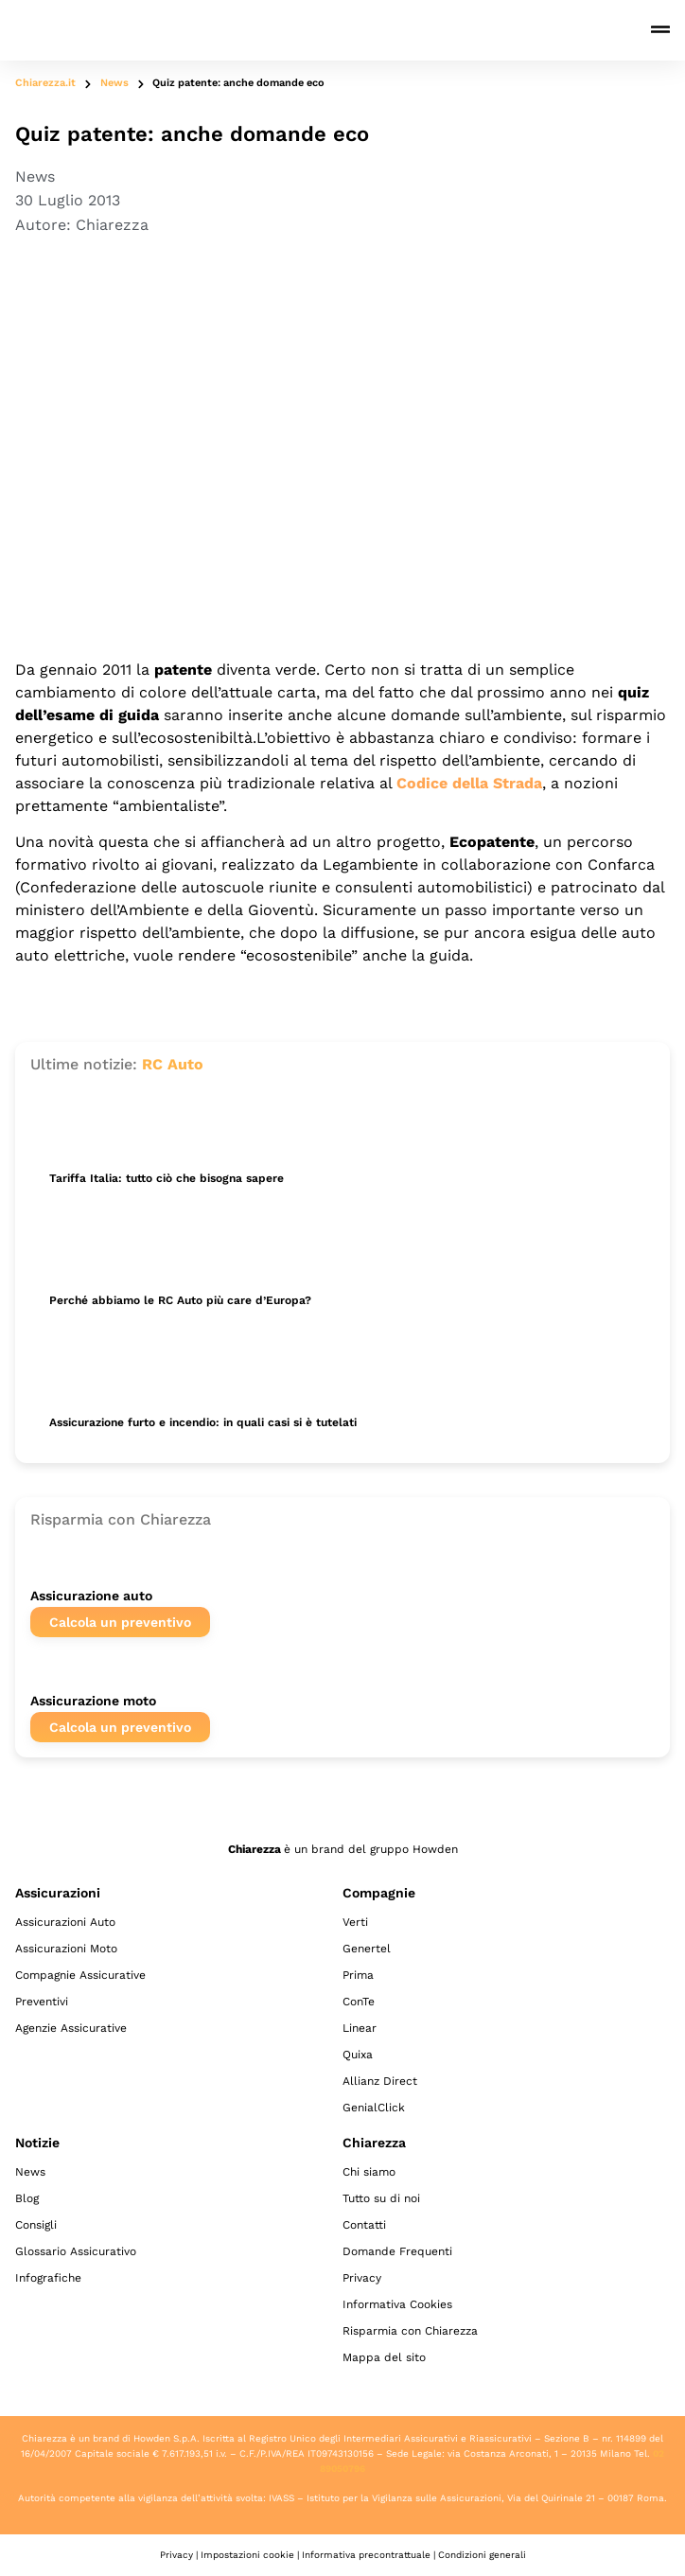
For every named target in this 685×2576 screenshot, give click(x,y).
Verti (355, 1922)
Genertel (366, 1948)
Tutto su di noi (381, 2198)
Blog (27, 2198)
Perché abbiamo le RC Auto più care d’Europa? (180, 1300)
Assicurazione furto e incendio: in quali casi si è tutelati (203, 1422)
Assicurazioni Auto (65, 1922)
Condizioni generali (482, 2555)
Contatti (364, 2225)
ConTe (358, 2001)
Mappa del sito (384, 2357)
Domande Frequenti (397, 2251)
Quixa (357, 2054)
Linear (359, 2028)
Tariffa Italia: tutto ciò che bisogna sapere (166, 1178)
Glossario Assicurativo (75, 2251)
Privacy (361, 2278)
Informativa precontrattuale (366, 2555)
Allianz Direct (379, 2081)
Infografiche (48, 2278)
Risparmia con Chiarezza (410, 2331)
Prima (358, 1975)
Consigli (36, 2225)
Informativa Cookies (397, 2304)
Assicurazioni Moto (66, 1948)
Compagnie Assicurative (80, 1975)
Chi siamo (368, 2172)
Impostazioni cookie (247, 2555)
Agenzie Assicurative (71, 2028)
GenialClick (373, 2107)
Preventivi (41, 2001)
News (114, 83)
